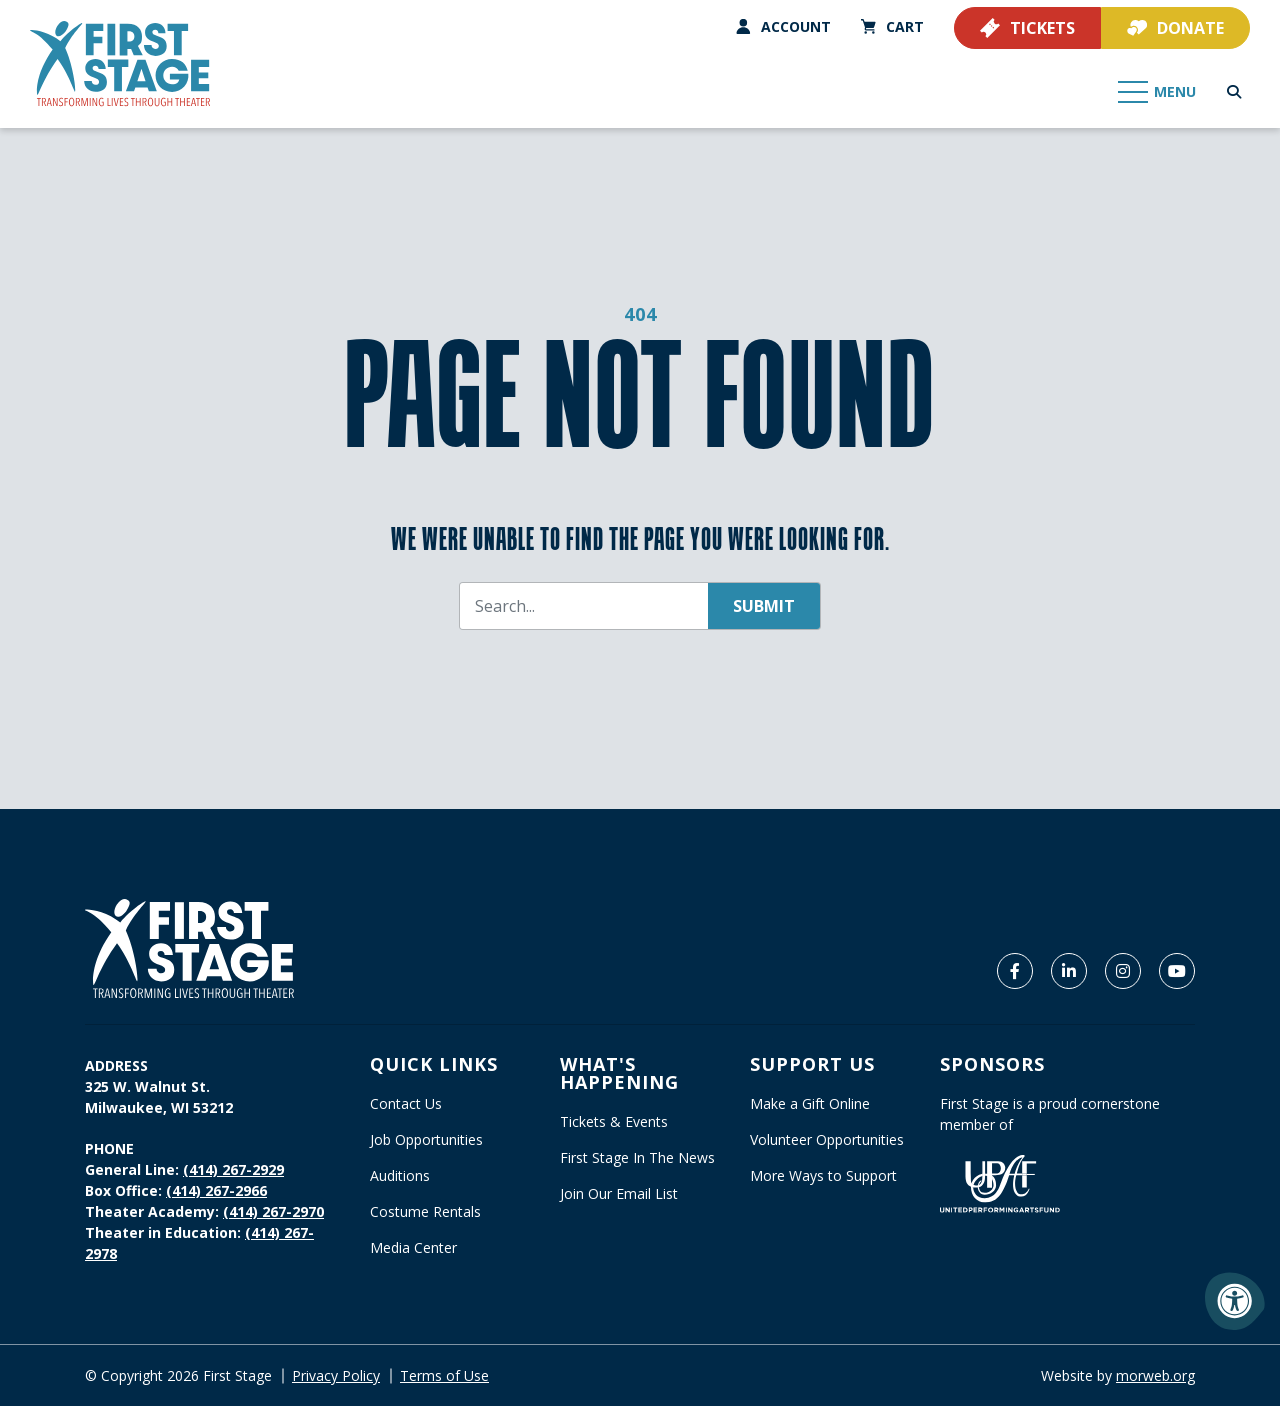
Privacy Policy (336, 1380)
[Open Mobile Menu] (1158, 90)
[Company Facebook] (1015, 976)
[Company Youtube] (1177, 976)
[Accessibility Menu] (1235, 1301)
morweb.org (1155, 1380)
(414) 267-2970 (273, 1216)
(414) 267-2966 (216, 1195)
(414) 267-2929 (233, 1174)
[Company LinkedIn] (1069, 976)
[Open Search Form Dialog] (1234, 90)
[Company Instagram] (1123, 976)
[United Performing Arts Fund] (1000, 1186)
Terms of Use (444, 1380)
